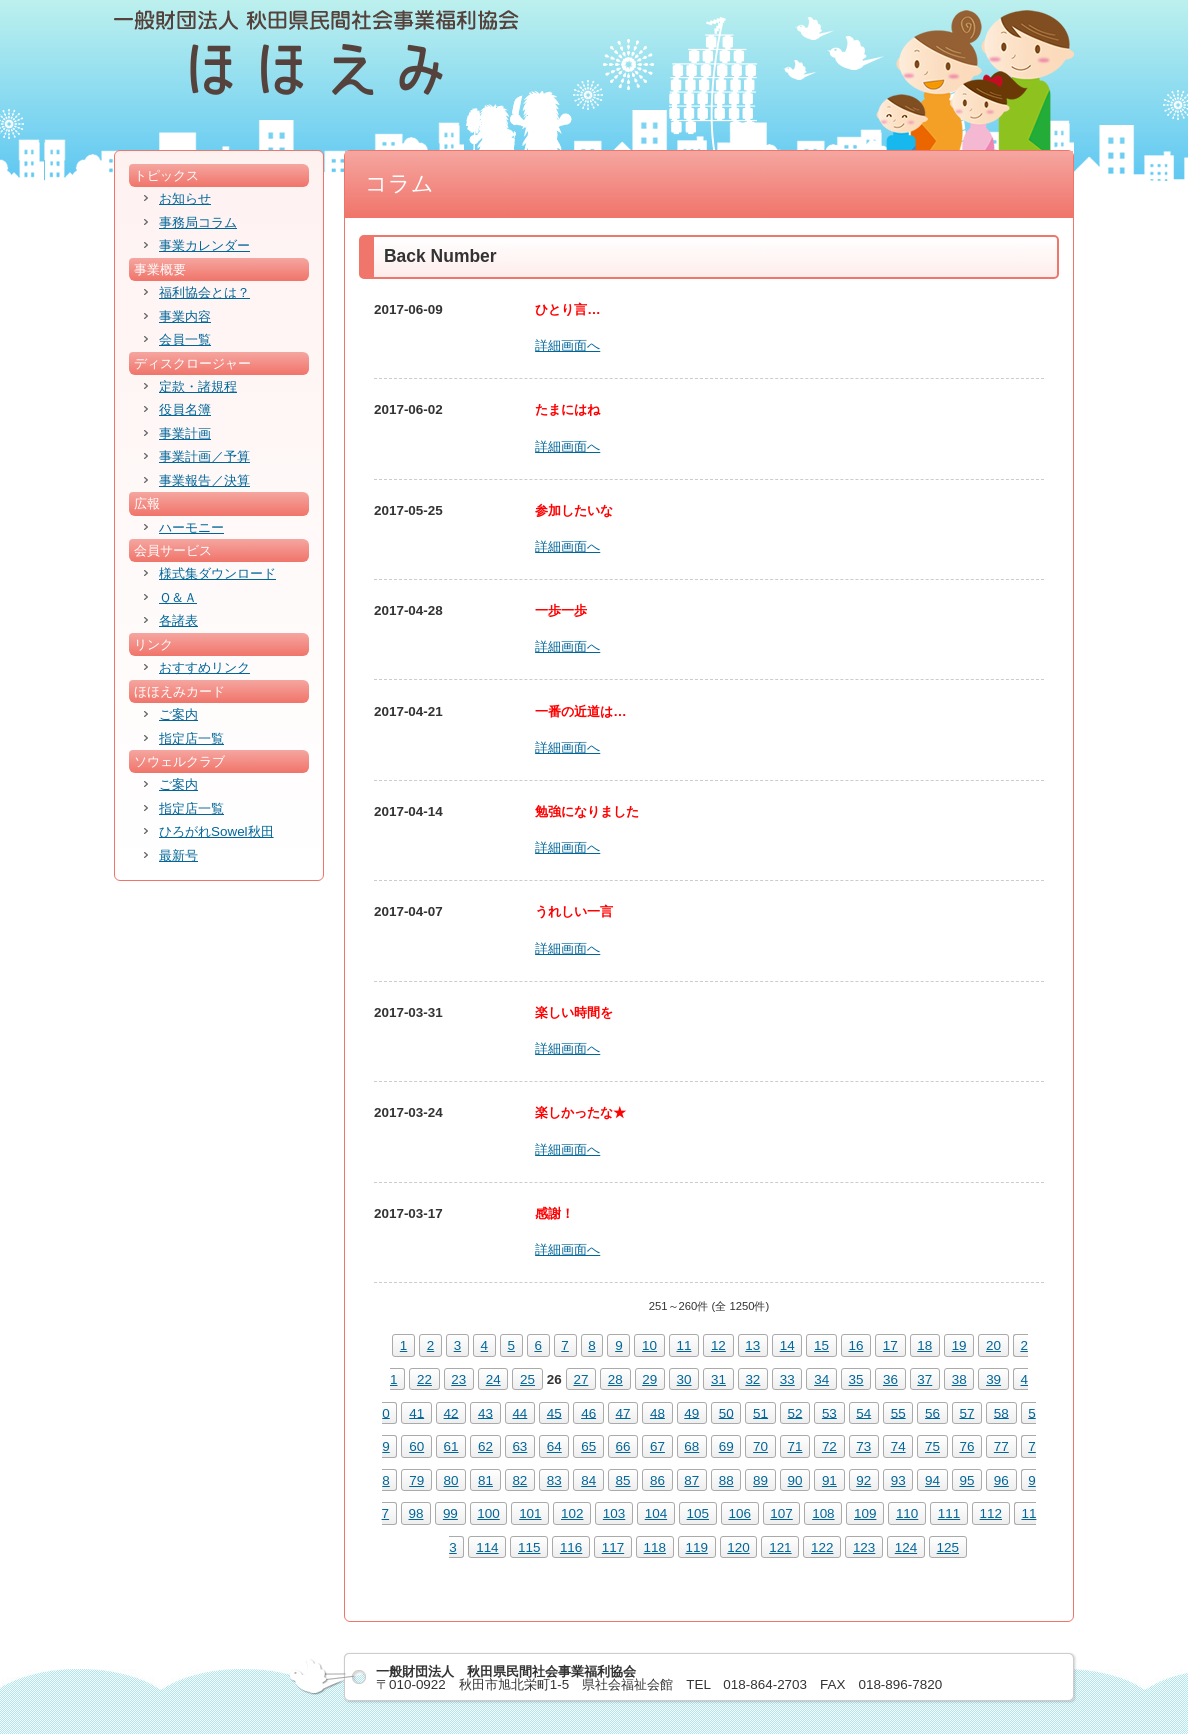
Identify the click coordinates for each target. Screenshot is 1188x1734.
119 (696, 1547)
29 (649, 1379)
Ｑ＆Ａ (178, 597)
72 (829, 1446)
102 (572, 1513)
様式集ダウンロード (217, 573)
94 (932, 1480)
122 (822, 1547)
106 (739, 1513)
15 (821, 1345)
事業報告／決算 (204, 480)
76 (966, 1446)
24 (493, 1379)
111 (949, 1513)
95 (966, 1480)
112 (991, 1513)
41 (416, 1412)
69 (726, 1446)
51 (760, 1412)
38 (959, 1379)
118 (655, 1547)
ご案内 (178, 714)
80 (451, 1480)
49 (691, 1412)
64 (554, 1446)
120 (738, 1547)
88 (726, 1480)
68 (691, 1446)
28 (615, 1379)
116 (571, 1547)
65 (588, 1446)
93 (898, 1480)
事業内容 (185, 316)
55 (898, 1412)
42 (451, 1412)
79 (416, 1480)
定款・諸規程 (198, 386)
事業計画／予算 (204, 456)
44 (519, 1412)
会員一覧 (185, 339)
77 (1001, 1446)
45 (554, 1412)
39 (993, 1379)
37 (924, 1379)
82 (519, 1480)
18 (924, 1345)
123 (864, 1547)
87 (691, 1480)
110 (907, 1513)
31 (718, 1379)
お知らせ (185, 198)
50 (726, 1412)
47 (623, 1412)
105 (698, 1513)
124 (906, 1547)
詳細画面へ (567, 345)
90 (795, 1480)
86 (657, 1480)
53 (829, 1412)
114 (487, 1547)
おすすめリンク (204, 667)
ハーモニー (191, 527)
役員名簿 (185, 409)
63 (519, 1446)
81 (485, 1480)
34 (821, 1379)
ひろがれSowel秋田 (216, 831)
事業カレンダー (204, 245)
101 (530, 1513)
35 (856, 1379)
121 (780, 1547)
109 (865, 1513)
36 (890, 1379)
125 (948, 1547)
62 (485, 1446)
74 (898, 1446)
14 (787, 1345)
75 (932, 1446)
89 (760, 1480)
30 (684, 1379)
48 (657, 1412)
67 (657, 1446)
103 (614, 1513)
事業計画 (185, 433)
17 (890, 1345)
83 (554, 1480)
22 (424, 1379)
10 (649, 1345)
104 (656, 1513)
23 (458, 1379)
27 (580, 1379)
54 (863, 1412)
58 (1001, 1412)
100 (488, 1513)
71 (795, 1446)
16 (855, 1345)
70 (760, 1446)
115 (529, 1547)
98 (416, 1513)
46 (588, 1412)
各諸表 (178, 620)
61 (451, 1446)
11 (684, 1345)
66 (623, 1446)
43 (485, 1412)
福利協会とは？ (204, 292)
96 (1001, 1480)
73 (863, 1446)
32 (752, 1379)
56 (932, 1412)
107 (781, 1513)
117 (613, 1547)
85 (623, 1480)
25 (527, 1379)
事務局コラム (198, 222)
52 (795, 1412)
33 (787, 1379)
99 (450, 1513)
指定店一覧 (191, 738)
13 (752, 1345)
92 (863, 1480)
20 (993, 1345)
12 (718, 1345)
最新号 (178, 855)
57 (966, 1412)
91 (829, 1480)
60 (416, 1446)
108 (823, 1513)
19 (959, 1345)
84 (588, 1480)
